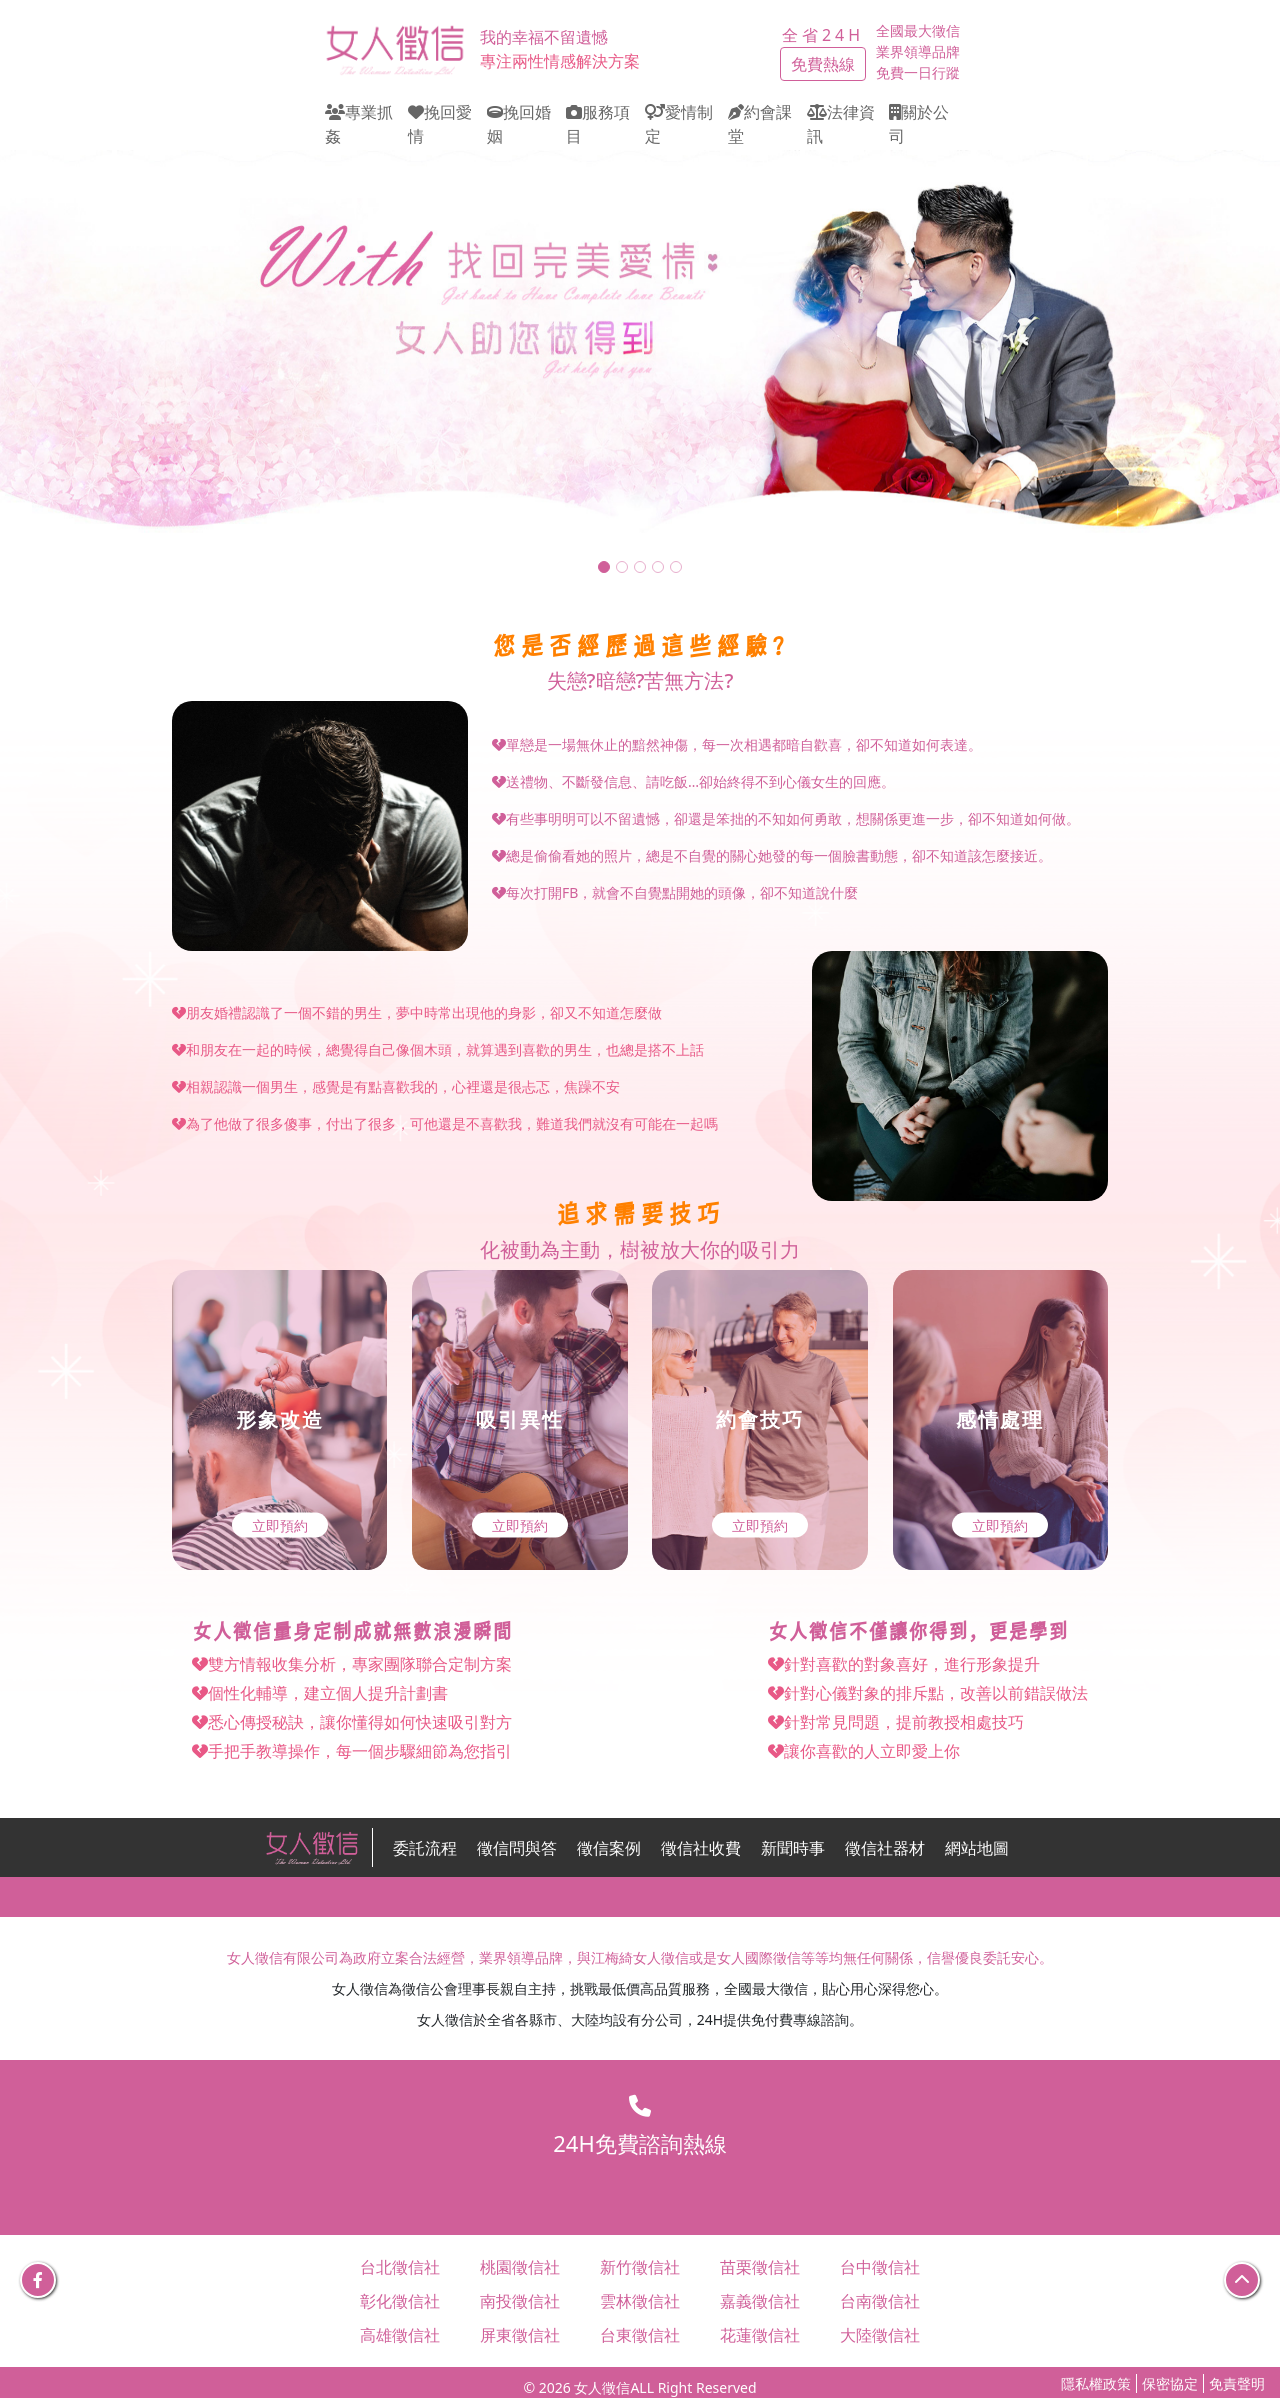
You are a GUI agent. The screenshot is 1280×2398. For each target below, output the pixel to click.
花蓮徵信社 (760, 2335)
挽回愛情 (440, 124)
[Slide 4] (658, 567)
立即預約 (280, 1525)
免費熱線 (823, 64)
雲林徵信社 (640, 2301)
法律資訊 (841, 124)
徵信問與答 (517, 1848)
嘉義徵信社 (760, 2301)
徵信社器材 (885, 1848)
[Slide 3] (640, 567)
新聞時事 (793, 1848)
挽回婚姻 (519, 124)
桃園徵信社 (520, 2267)
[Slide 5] (676, 567)
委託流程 (425, 1848)
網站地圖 (977, 1848)
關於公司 (919, 124)
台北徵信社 (400, 2267)
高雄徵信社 (400, 2335)
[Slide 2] (622, 567)
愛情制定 (679, 124)
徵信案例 (609, 1848)
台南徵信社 (880, 2301)
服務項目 (598, 124)
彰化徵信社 (400, 2301)
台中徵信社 (880, 2267)
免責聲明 (1237, 2383)
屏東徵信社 (520, 2335)
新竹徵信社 (640, 2267)
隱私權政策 (1096, 2383)
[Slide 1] (604, 567)
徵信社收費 (701, 1848)
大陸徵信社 (880, 2335)
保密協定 (1170, 2383)
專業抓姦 (359, 124)
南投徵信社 (520, 2301)
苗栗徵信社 (760, 2267)
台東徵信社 (640, 2335)
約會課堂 (760, 124)
